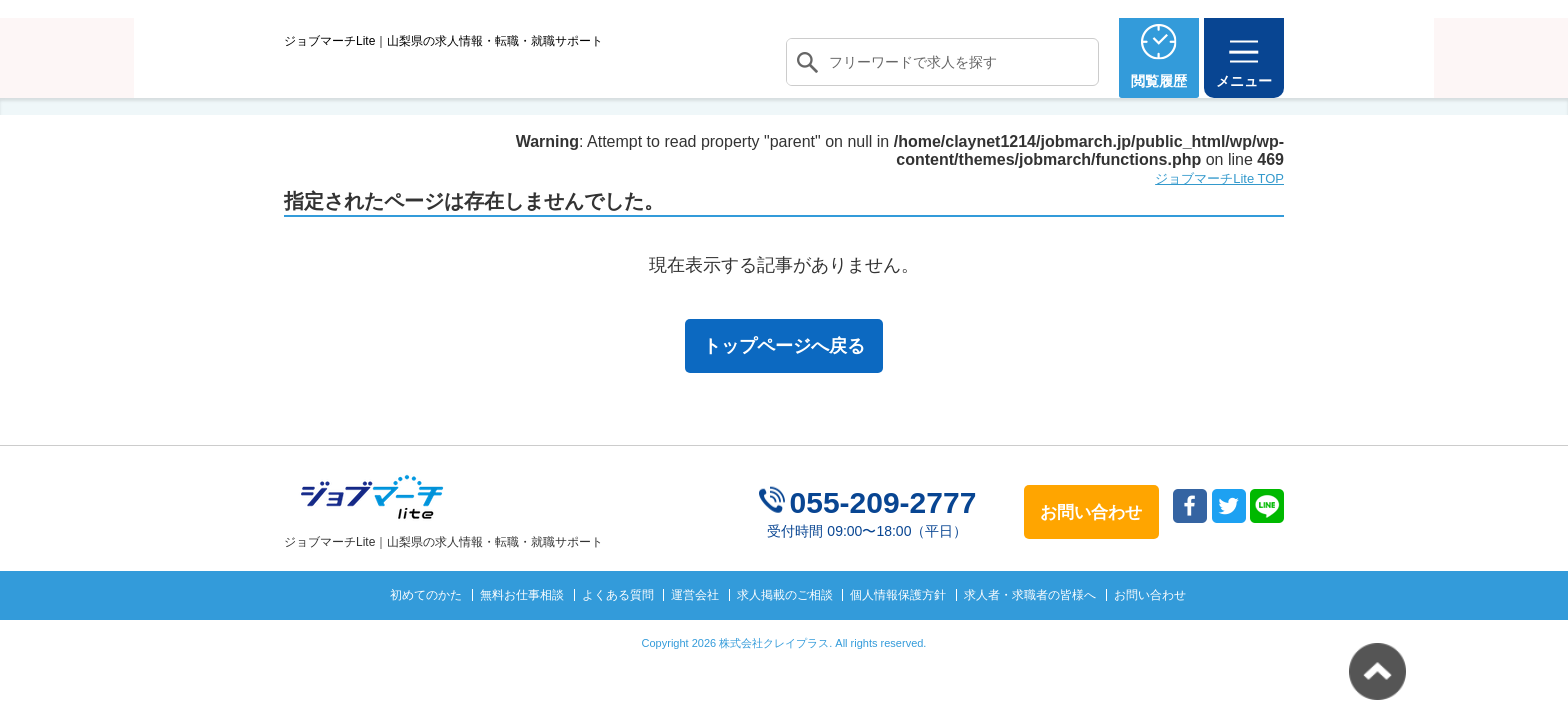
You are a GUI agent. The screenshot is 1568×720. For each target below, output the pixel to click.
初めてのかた (426, 631)
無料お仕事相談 (522, 631)
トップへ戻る (1377, 671)
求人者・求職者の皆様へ (1030, 631)
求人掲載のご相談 (785, 631)
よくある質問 (618, 631)
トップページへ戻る (784, 383)
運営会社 (695, 631)
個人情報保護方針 (898, 631)
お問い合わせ (1150, 631)
